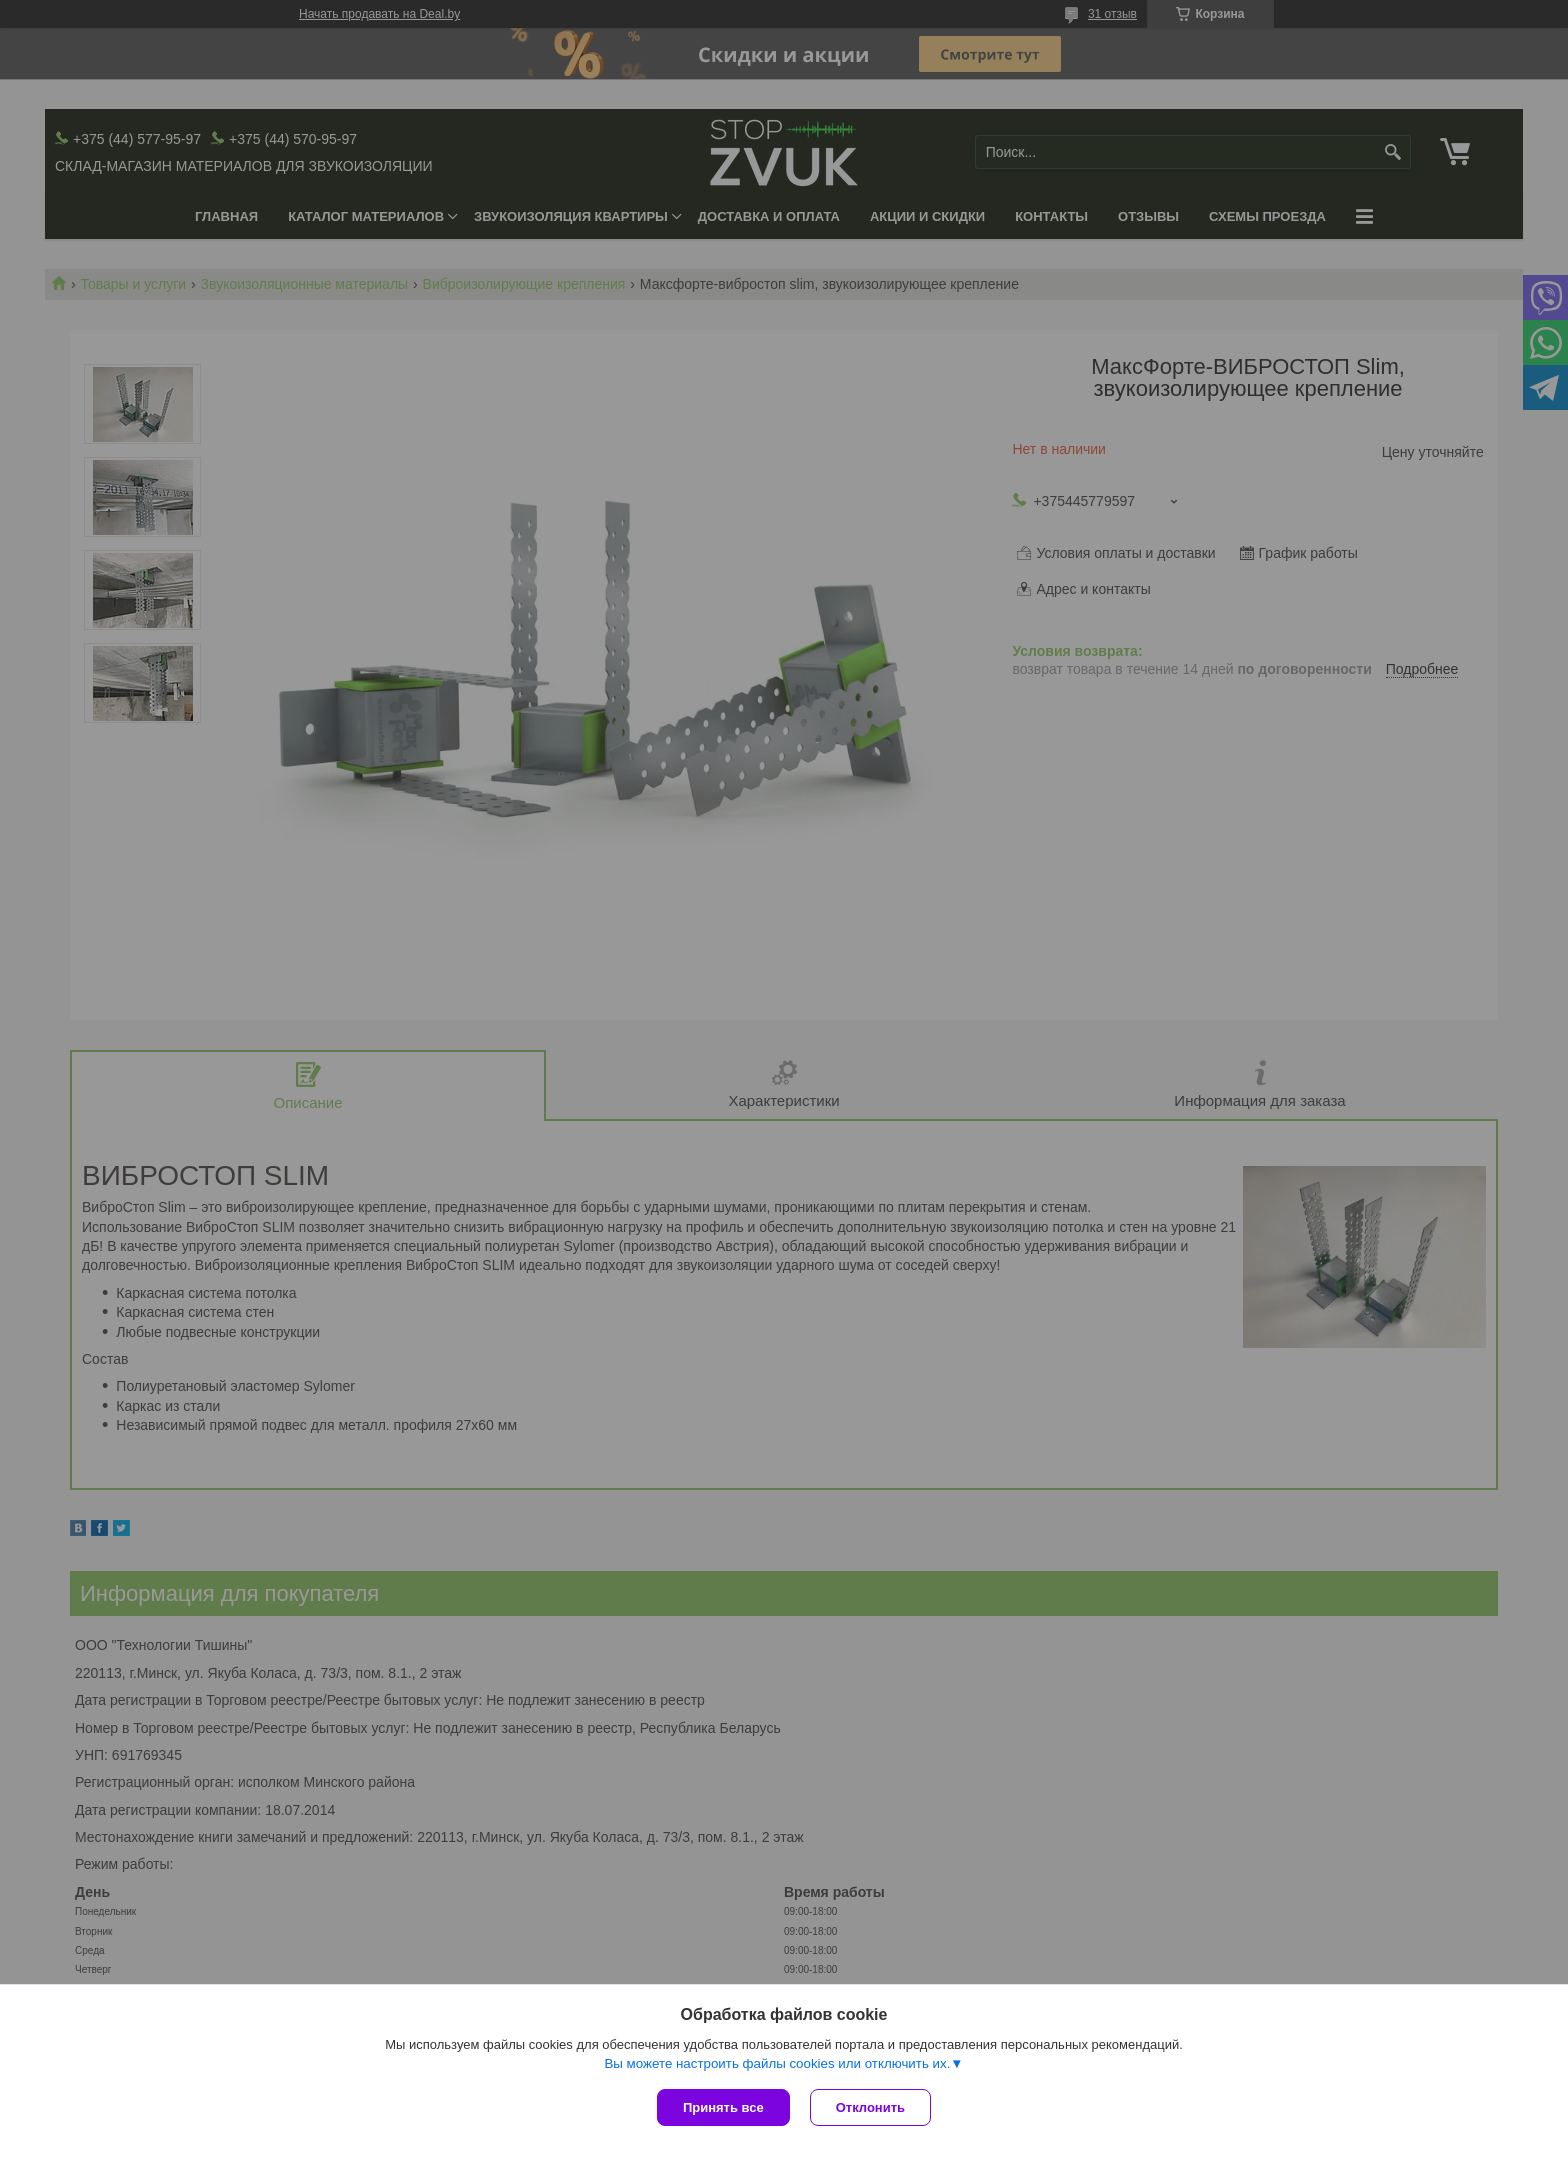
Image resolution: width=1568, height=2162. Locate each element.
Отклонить (870, 2107)
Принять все (723, 2107)
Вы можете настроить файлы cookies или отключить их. (777, 2063)
